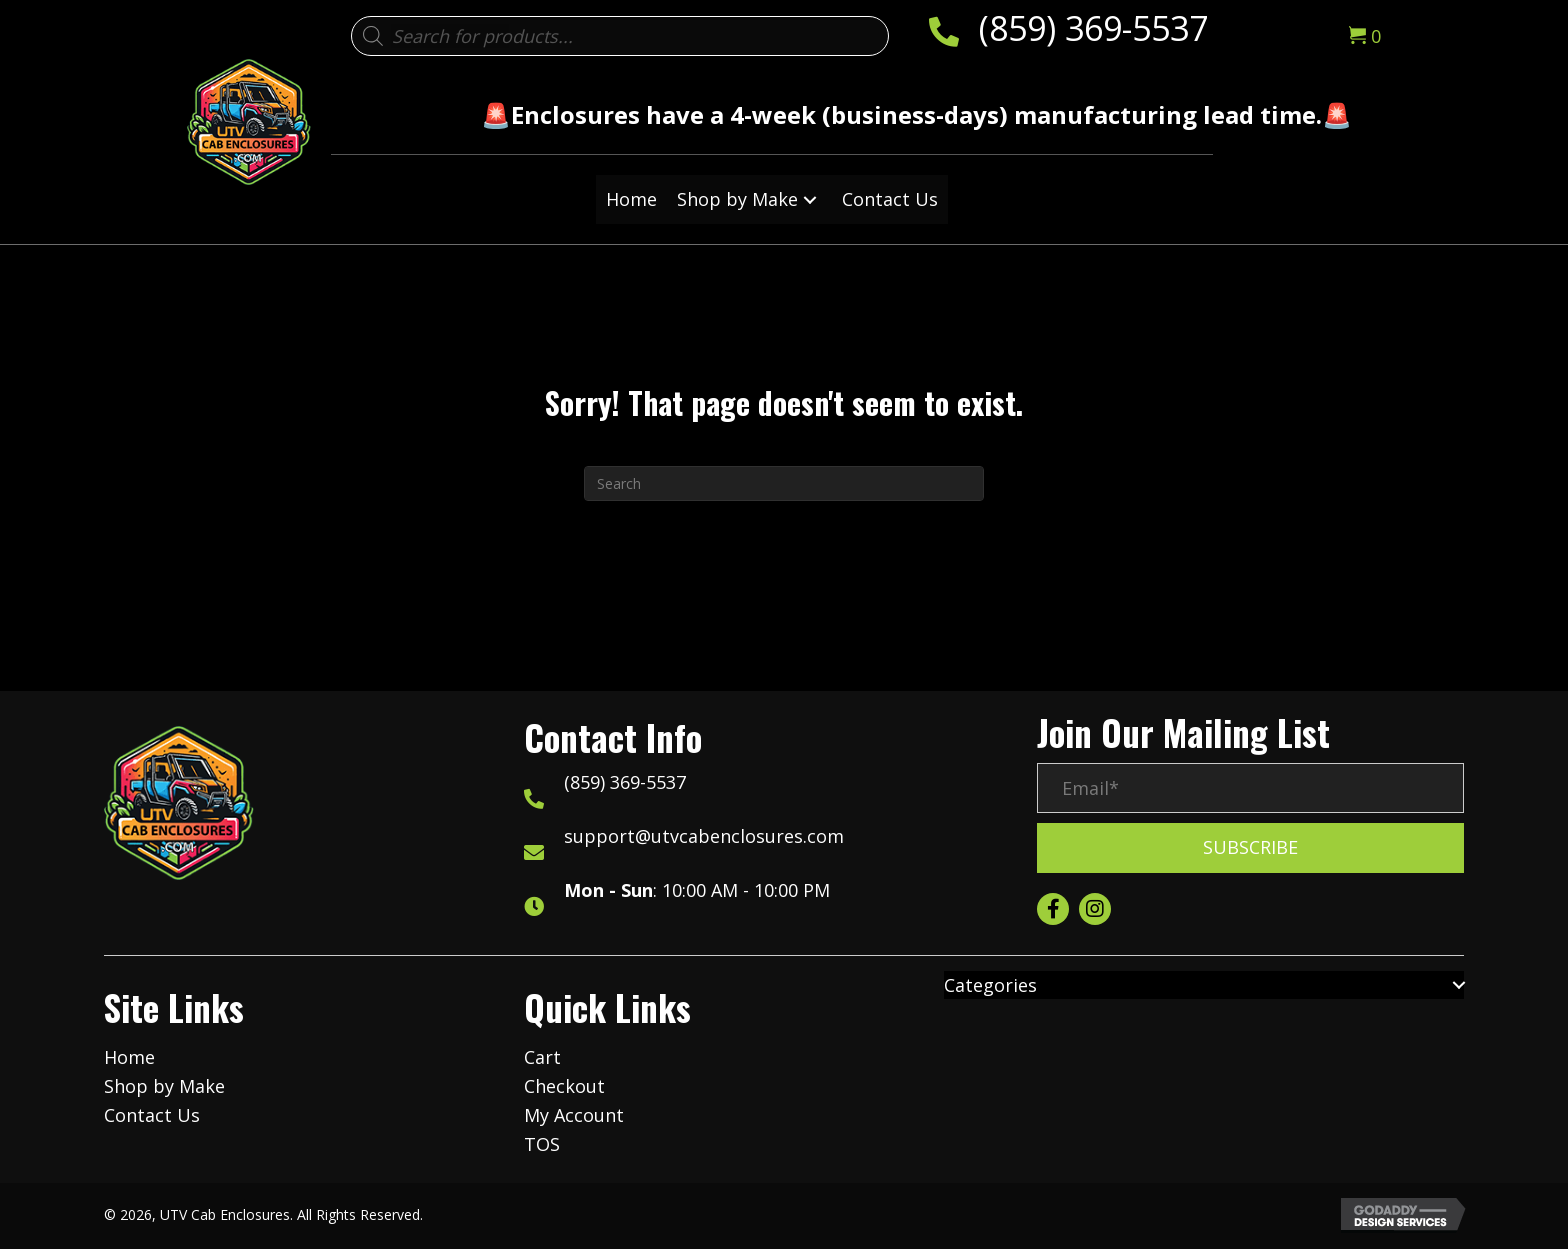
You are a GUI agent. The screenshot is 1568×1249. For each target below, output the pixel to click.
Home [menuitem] (129, 1057)
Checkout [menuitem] (564, 1086)
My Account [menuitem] (574, 1115)
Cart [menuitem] (542, 1057)
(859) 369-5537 (1093, 28)
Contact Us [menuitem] (152, 1115)
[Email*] (1250, 788)
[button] (810, 199)
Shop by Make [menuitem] (164, 1086)
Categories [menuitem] (990, 985)
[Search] (784, 483)
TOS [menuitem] (542, 1144)
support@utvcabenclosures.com (704, 836)
